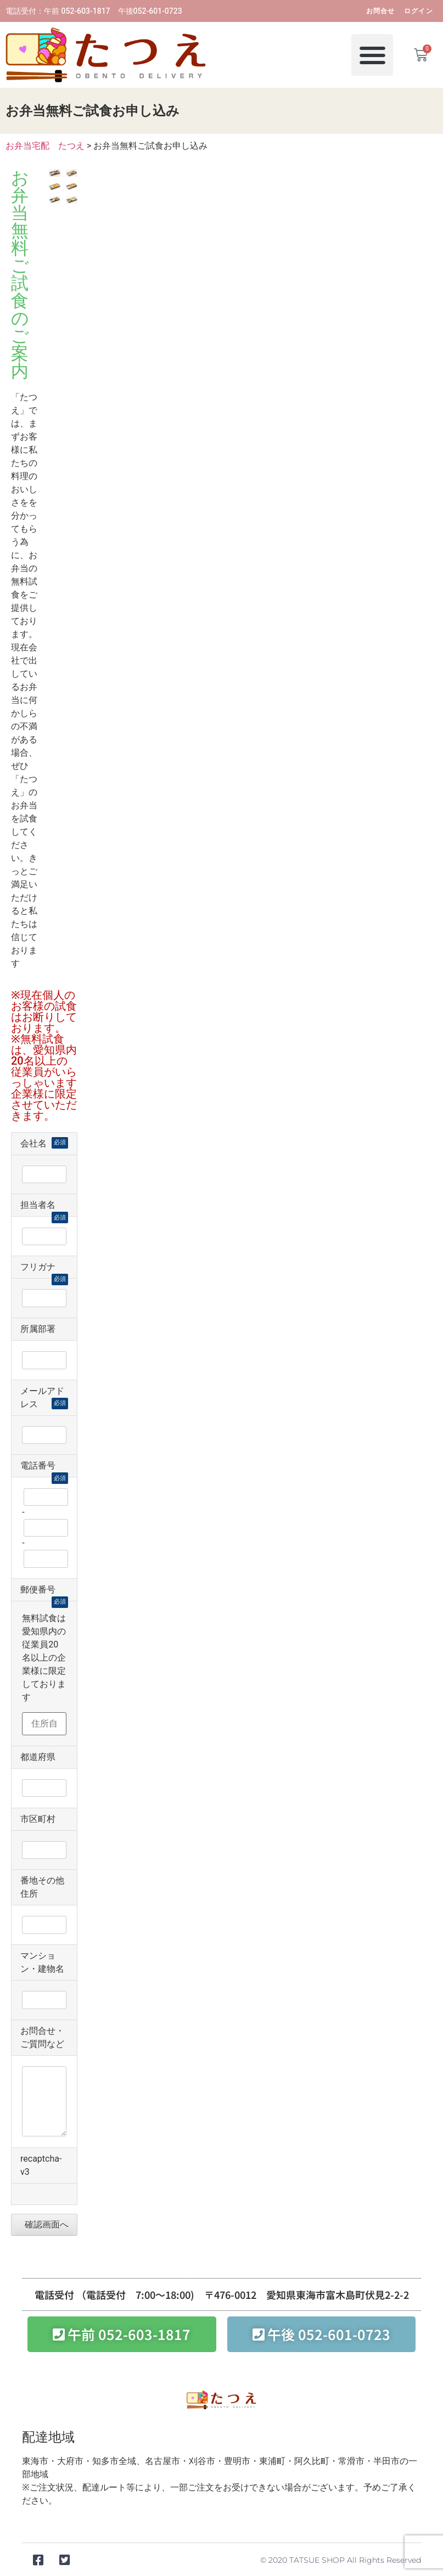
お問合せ (380, 11)
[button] (372, 49)
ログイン (418, 11)
